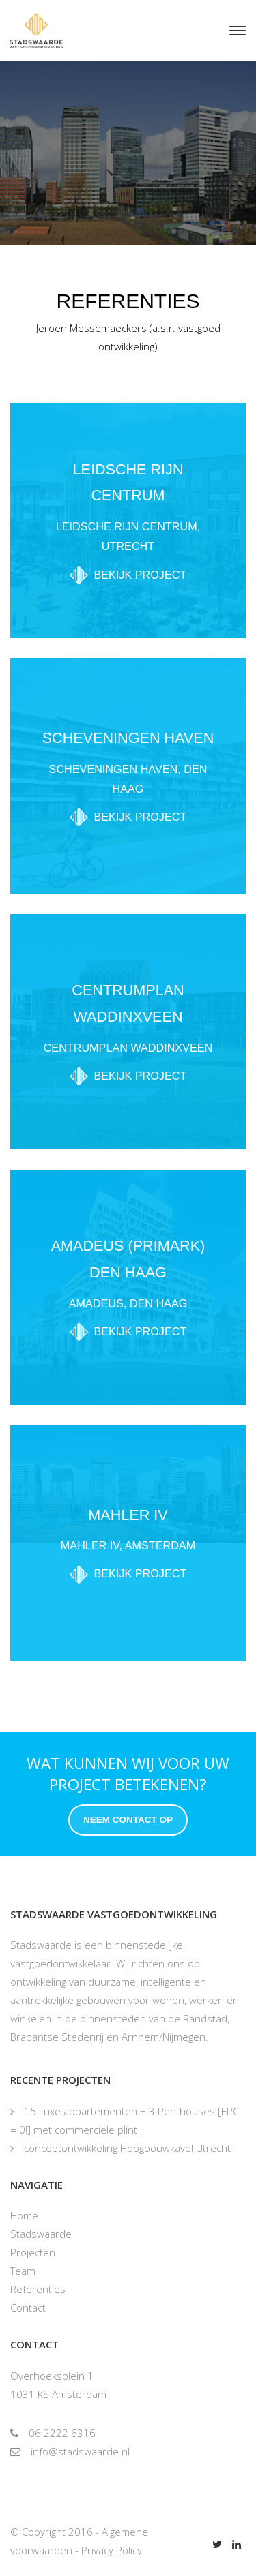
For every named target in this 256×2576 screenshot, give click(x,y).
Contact (28, 2307)
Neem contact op (128, 1820)
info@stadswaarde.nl (70, 2451)
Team (22, 2270)
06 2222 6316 (53, 2433)
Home (24, 2215)
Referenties (38, 2289)
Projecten (32, 2252)
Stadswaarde (41, 2234)
